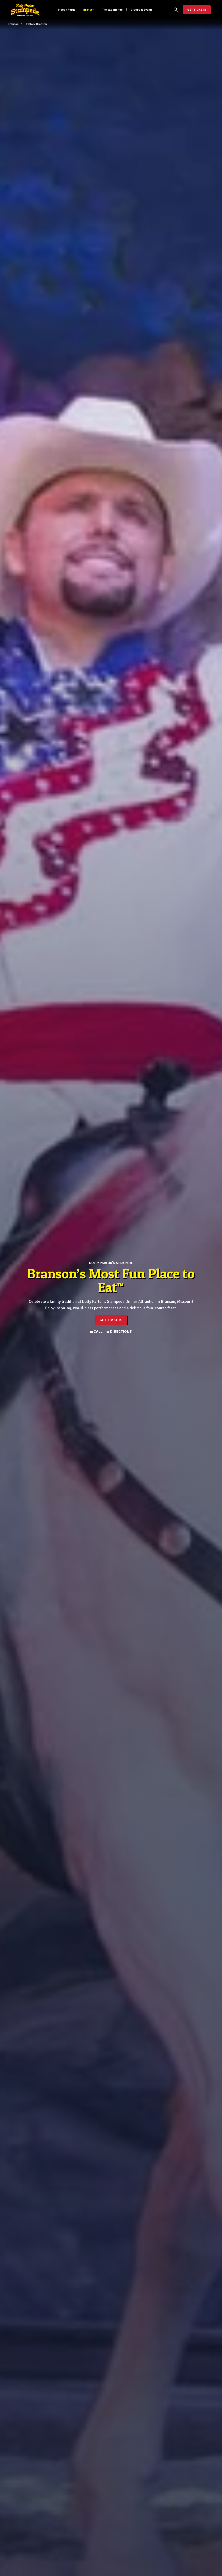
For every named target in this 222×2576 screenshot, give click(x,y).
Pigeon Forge (66, 10)
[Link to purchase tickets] (111, 1320)
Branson (88, 10)
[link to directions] (119, 1331)
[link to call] (96, 1331)
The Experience (112, 10)
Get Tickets (196, 10)
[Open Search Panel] (176, 9)
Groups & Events (141, 10)
